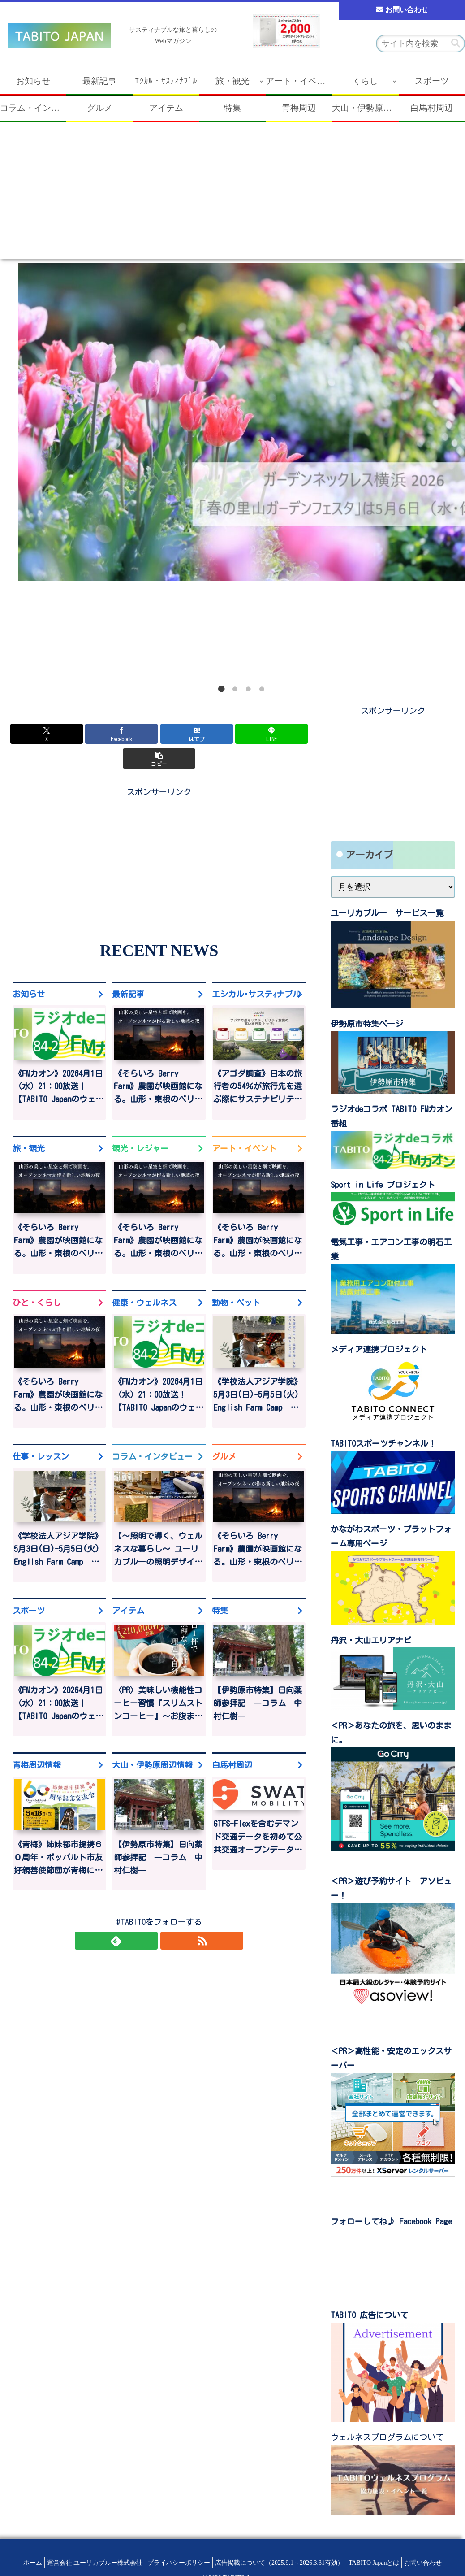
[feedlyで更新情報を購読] (149, 1922)
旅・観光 (29, 1125)
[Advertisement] (232, 196)
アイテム (128, 1590)
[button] (456, 43)
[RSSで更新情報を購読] (169, 1922)
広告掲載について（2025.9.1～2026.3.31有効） (281, 2562)
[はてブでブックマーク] (159, 734)
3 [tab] (248, 689)
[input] (420, 43)
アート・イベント (244, 1125)
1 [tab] (221, 689)
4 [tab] (261, 689)
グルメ (224, 1435)
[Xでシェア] (58, 734)
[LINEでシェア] (209, 734)
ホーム (21, 2562)
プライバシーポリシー (176, 2562)
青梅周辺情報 (37, 1745)
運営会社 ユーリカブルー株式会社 (88, 2562)
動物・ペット (236, 1280)
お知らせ (29, 969)
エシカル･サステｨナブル (256, 969)
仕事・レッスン (41, 1435)
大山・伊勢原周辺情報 (152, 1745)
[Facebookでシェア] (109, 734)
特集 (220, 1590)
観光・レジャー (140, 1125)
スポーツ (29, 1590)
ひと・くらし (37, 1280)
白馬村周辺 (232, 1745)
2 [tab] (234, 689)
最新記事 (128, 969)
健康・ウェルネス (144, 1280)
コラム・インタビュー (152, 1435)
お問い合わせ (400, 10)
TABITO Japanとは (380, 2562)
